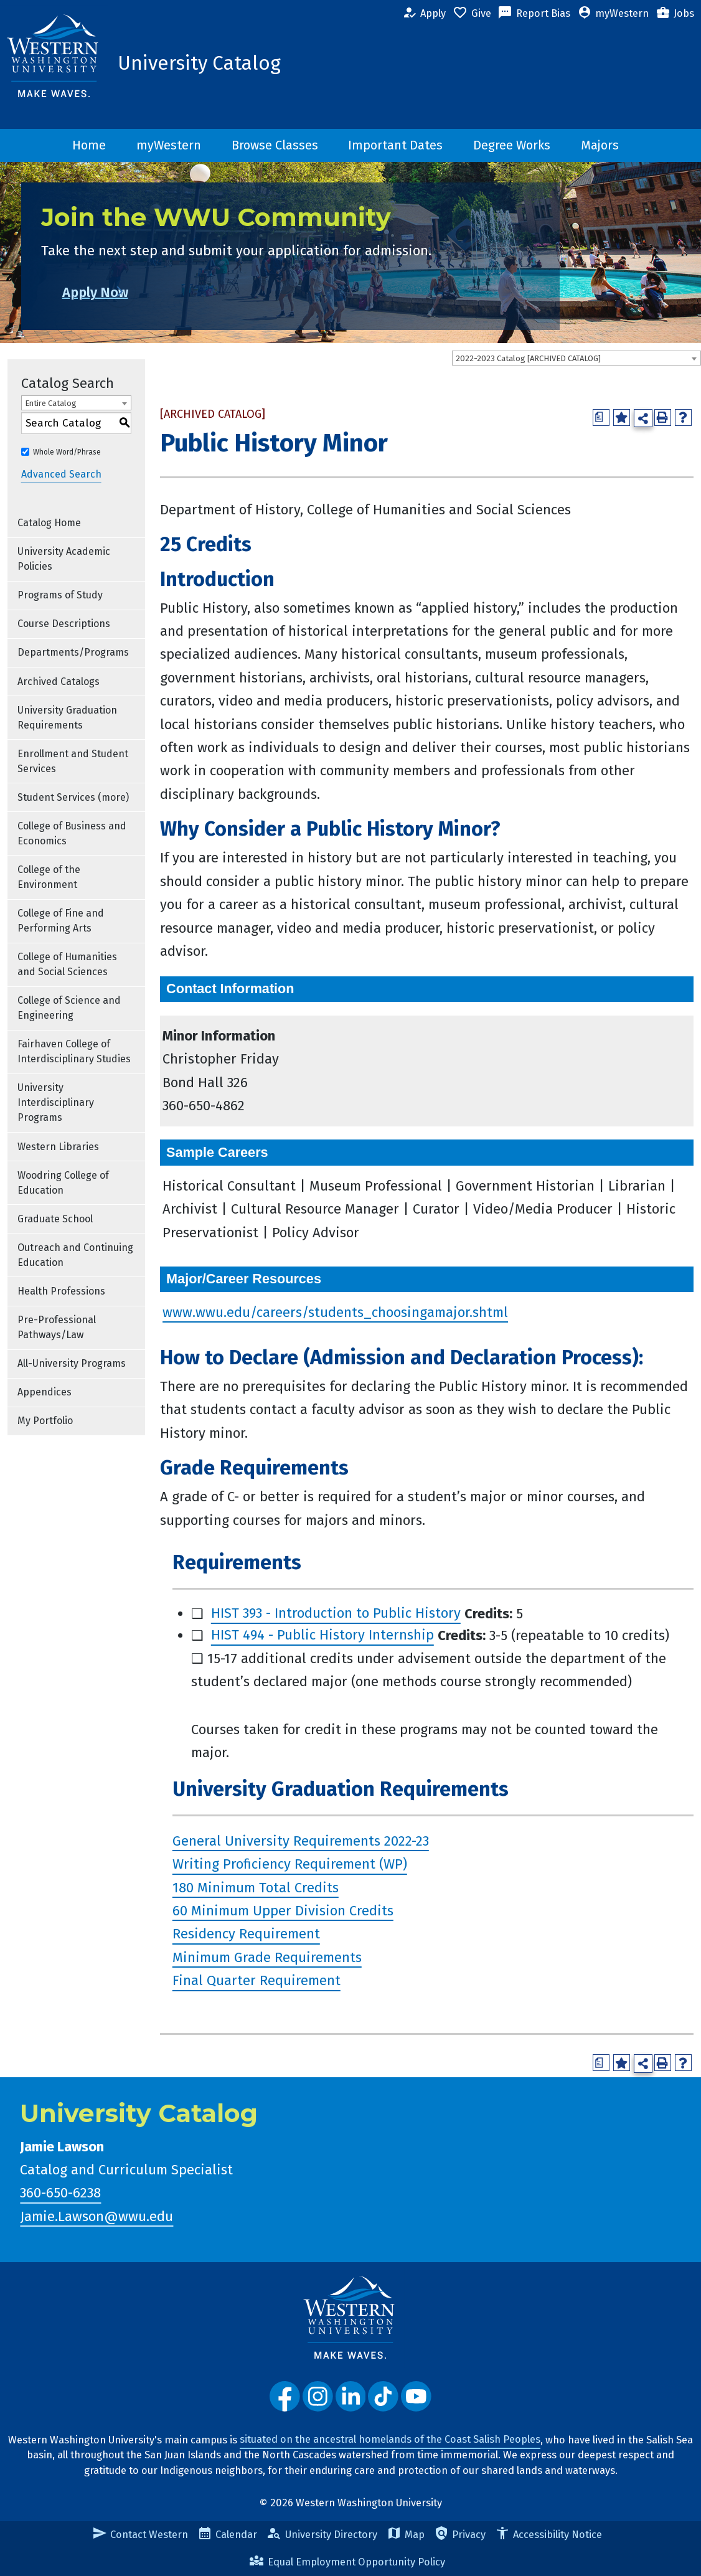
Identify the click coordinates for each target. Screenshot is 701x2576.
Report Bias (533, 14)
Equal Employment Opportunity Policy (347, 2562)
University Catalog (199, 63)
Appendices (44, 1392)
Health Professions (61, 1291)
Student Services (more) (73, 797)
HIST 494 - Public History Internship (322, 1635)
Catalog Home (49, 523)
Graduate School (55, 1219)
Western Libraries (58, 1147)
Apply (424, 14)
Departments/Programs (73, 652)
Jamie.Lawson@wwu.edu (96, 2216)
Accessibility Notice (548, 2535)
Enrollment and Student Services (72, 761)
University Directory (321, 2535)
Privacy (460, 2535)
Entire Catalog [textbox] (51, 403)
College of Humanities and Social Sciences (67, 964)
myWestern (613, 14)
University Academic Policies (63, 558)
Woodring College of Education (63, 1182)
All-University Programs (71, 1363)
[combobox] (576, 358)
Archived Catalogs (58, 681)
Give (472, 14)
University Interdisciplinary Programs (55, 1102)
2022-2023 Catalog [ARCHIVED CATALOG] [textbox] (528, 358)
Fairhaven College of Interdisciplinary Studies (74, 1051)
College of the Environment (48, 877)
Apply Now (116, 292)
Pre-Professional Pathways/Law (56, 1327)
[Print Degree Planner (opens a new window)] (601, 417)
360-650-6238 (60, 2193)
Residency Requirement (246, 1934)
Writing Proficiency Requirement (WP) (289, 1864)
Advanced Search (61, 475)
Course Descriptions (63, 624)
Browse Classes (275, 145)
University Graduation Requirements (67, 717)
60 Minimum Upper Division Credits (282, 1910)
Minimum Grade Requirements (267, 1957)
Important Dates (395, 145)
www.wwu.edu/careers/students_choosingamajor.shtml (335, 1312)
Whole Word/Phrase (67, 452)
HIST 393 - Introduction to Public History (336, 1613)
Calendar (227, 2535)
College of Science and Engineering (69, 1007)
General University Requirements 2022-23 (300, 1841)
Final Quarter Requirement (256, 1981)
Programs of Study (60, 595)
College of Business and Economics (71, 833)
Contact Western (140, 2535)
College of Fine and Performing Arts (60, 920)
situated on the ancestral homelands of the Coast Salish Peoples (390, 2440)
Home (89, 145)
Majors (600, 145)
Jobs (675, 14)
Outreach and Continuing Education (75, 1255)
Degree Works (511, 145)
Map (406, 2535)
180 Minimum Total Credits (255, 1887)
